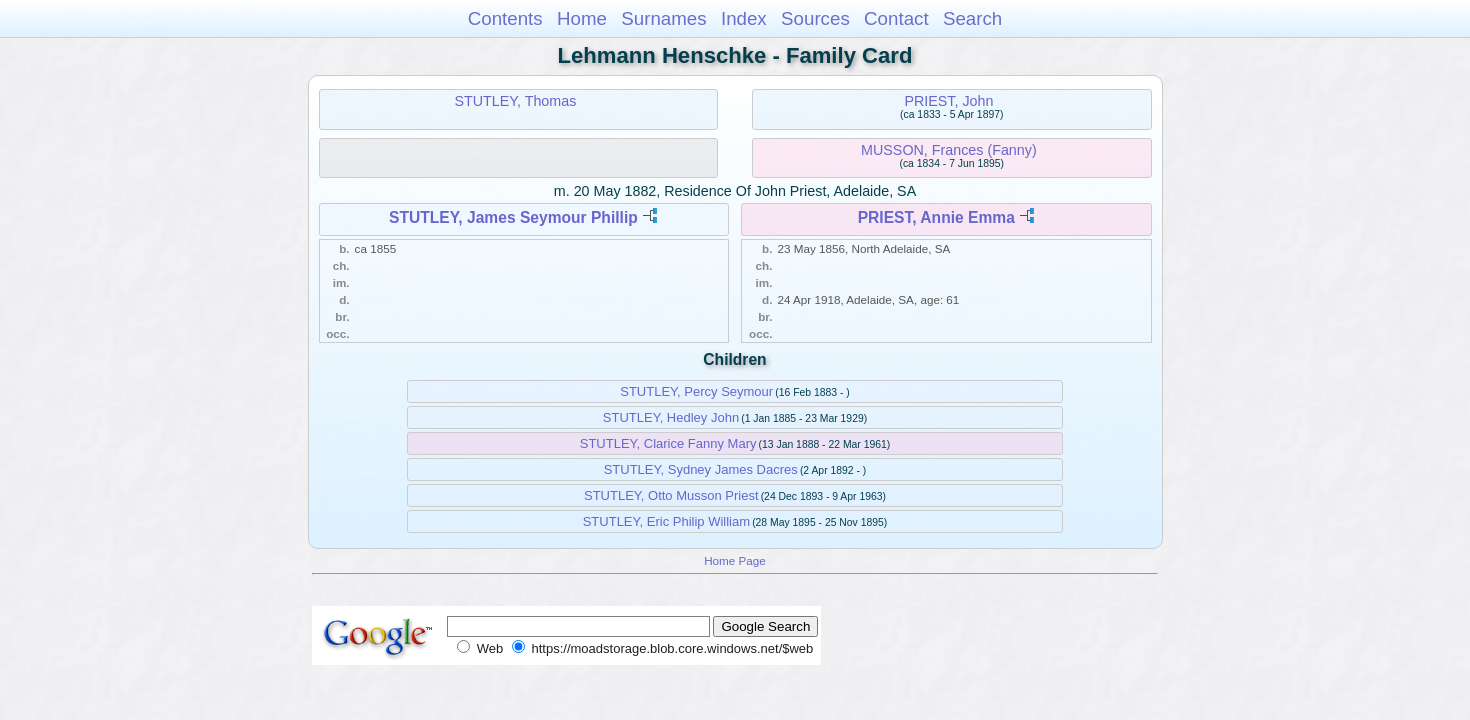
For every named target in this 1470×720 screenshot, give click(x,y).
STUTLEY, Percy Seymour (696, 391)
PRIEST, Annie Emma (936, 217)
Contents (505, 18)
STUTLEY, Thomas (515, 101)
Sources (815, 18)
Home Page (735, 560)
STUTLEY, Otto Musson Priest (671, 495)
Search (972, 18)
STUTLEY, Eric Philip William (666, 521)
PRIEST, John (948, 101)
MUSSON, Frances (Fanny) (949, 150)
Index (744, 18)
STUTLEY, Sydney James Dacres (701, 469)
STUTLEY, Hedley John (671, 417)
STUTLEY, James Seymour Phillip (513, 217)
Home (582, 18)
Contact (896, 18)
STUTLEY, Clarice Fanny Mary (668, 443)
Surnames (663, 18)
